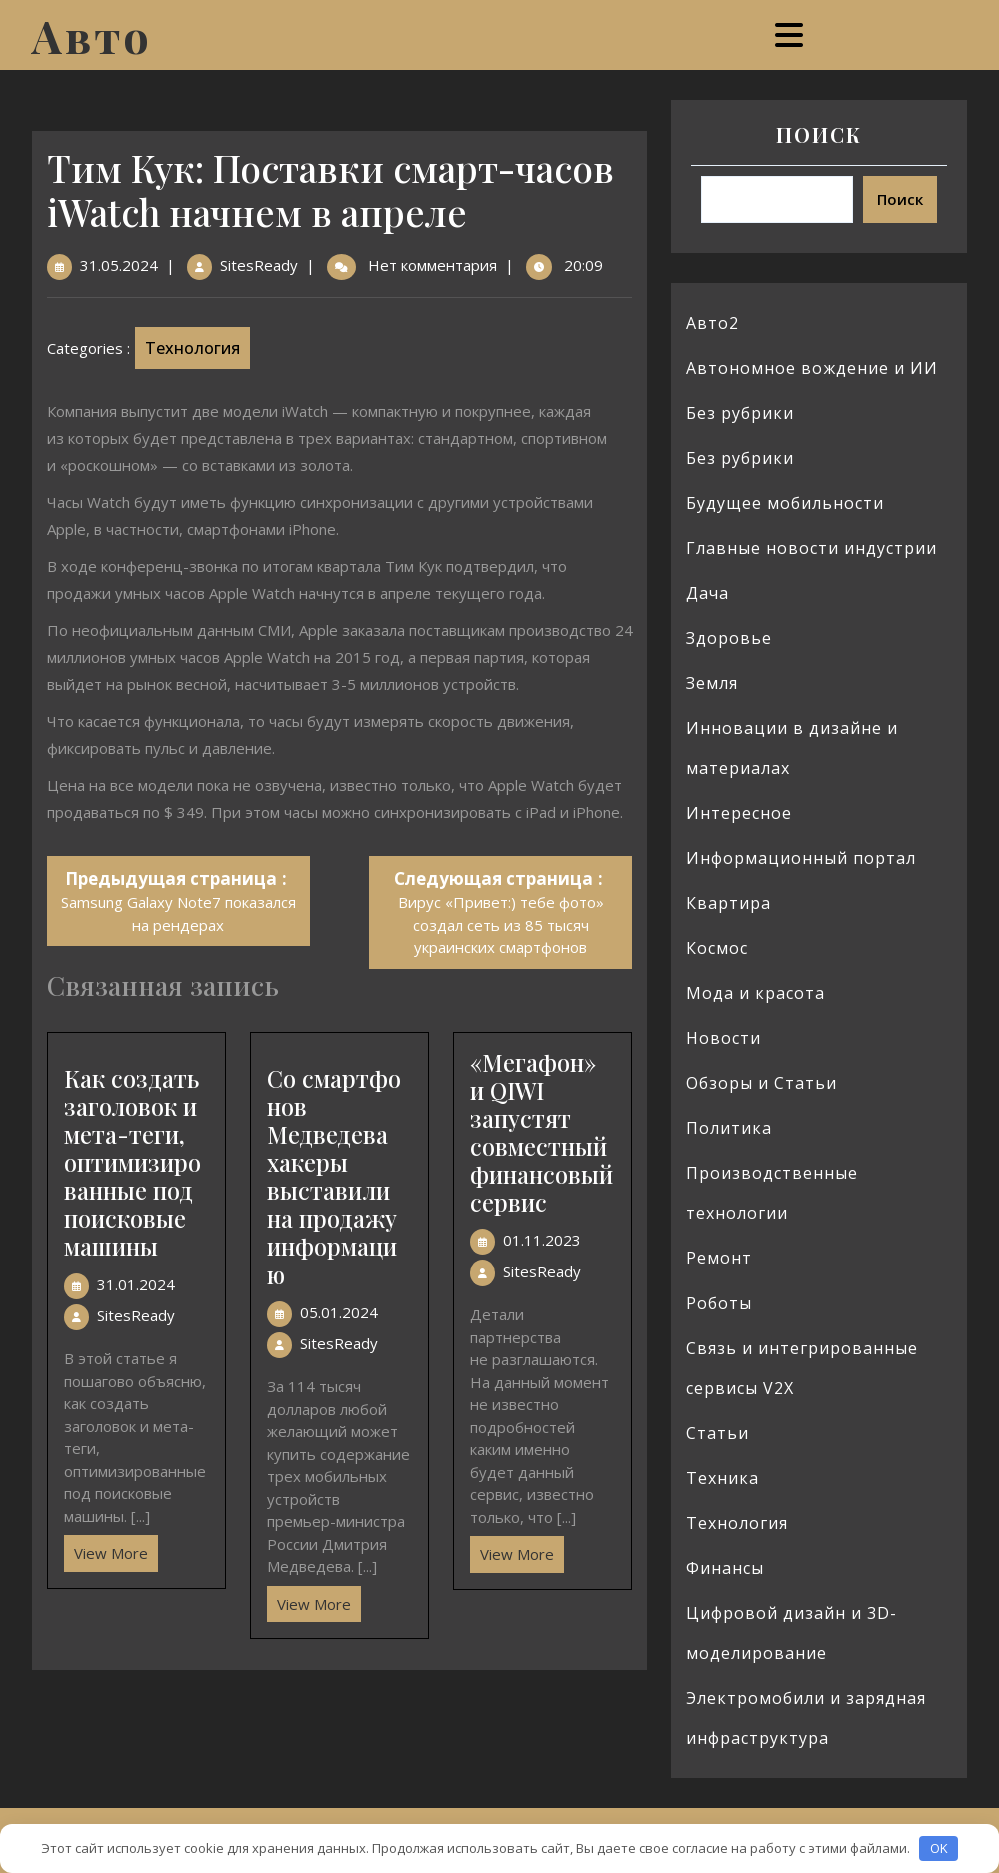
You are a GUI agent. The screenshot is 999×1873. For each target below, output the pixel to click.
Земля (712, 683)
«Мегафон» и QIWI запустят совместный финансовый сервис (541, 1132)
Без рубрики (740, 413)
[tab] (791, 35)
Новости (723, 1038)
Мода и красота (755, 993)
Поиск (819, 134)
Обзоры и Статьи (761, 1083)
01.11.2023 (542, 1240)
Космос (717, 948)
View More (106, 1549)
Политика (729, 1128)
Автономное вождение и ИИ (812, 368)
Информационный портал (801, 858)
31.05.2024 (119, 265)
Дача (707, 593)
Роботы (719, 1303)
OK (939, 1848)
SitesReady (259, 265)
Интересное (739, 813)
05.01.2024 (339, 1312)
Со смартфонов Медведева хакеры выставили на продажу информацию (334, 1176)
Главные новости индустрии (811, 548)
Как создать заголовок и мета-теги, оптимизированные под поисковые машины (132, 1162)
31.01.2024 (136, 1284)
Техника (722, 1478)
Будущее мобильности (785, 503)
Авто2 (712, 323)
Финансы (725, 1568)
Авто (92, 35)
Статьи (717, 1433)
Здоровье (729, 638)
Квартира (728, 903)
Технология (192, 348)
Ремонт (719, 1258)
